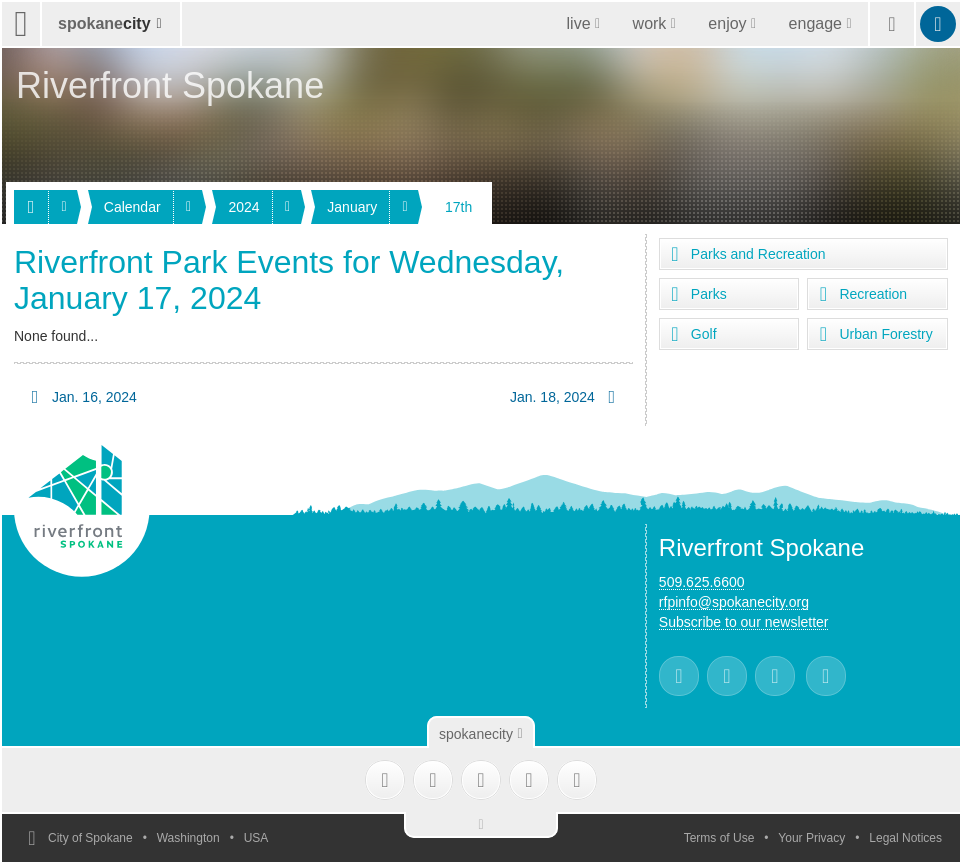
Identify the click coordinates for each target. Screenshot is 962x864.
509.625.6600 (702, 582)
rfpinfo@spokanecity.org (734, 602)
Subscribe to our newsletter (744, 622)
